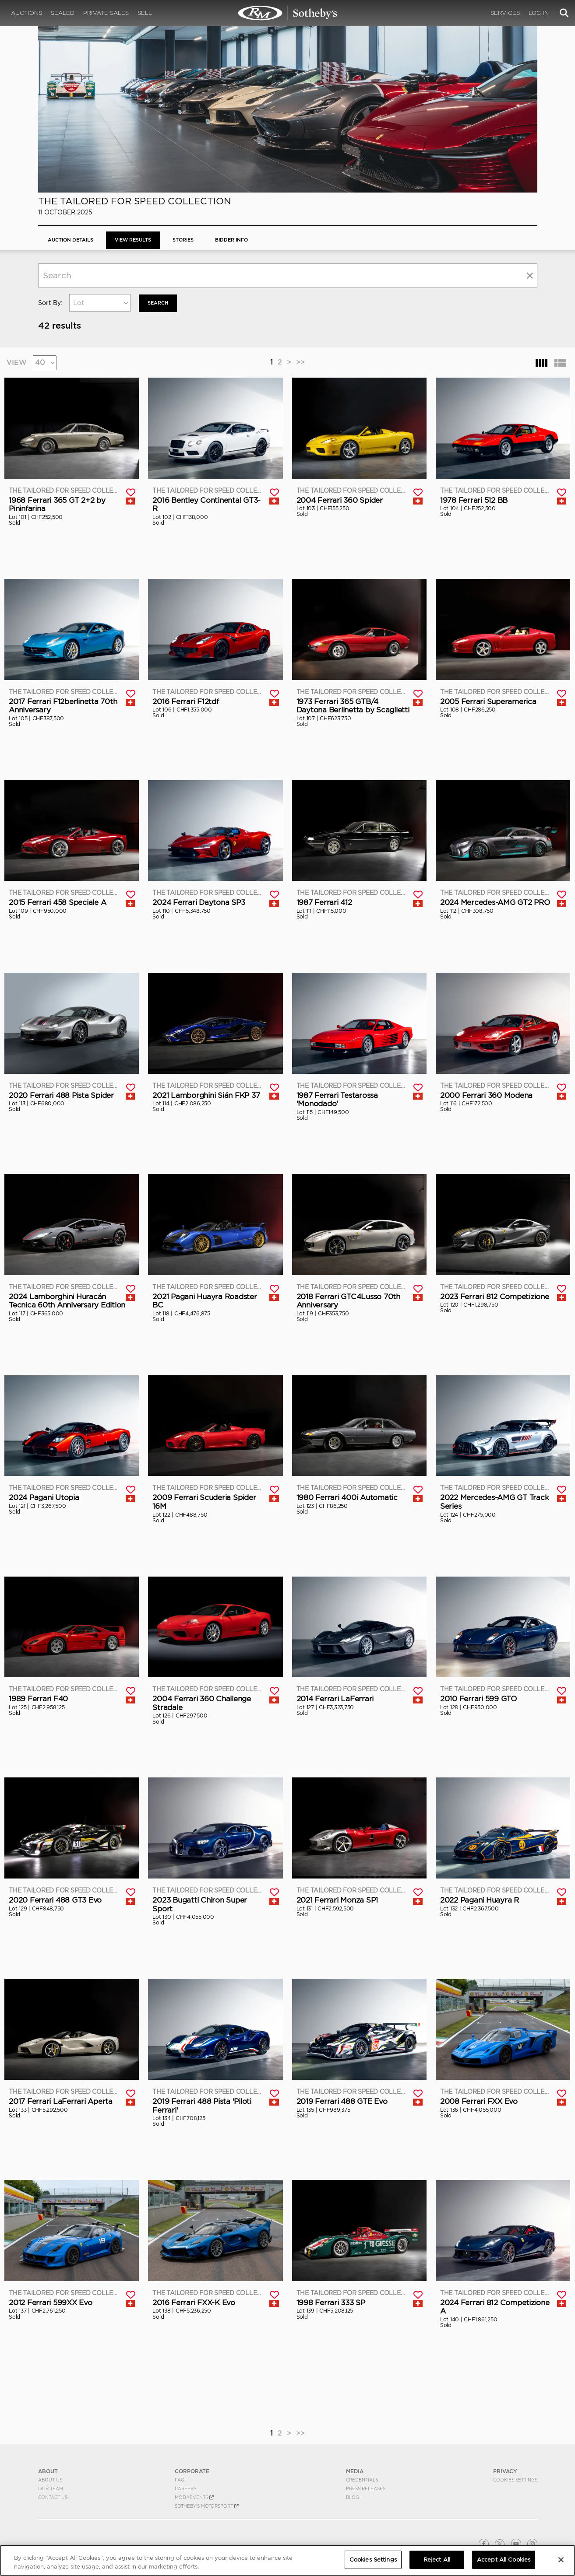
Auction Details (73, 240)
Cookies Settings (515, 2479)
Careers (185, 2488)
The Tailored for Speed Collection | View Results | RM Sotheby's (287, 13)
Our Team (50, 2488)
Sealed (62, 13)
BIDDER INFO (245, 240)
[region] (287, 2560)
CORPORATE (192, 2470)
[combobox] (100, 303)
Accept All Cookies (503, 2559)
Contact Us (52, 2496)
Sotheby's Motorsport (207, 2505)
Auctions (26, 13)
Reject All (436, 2559)
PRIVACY (505, 2470)
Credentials (362, 2479)
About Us (50, 2479)
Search (159, 302)
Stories (194, 240)
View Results (139, 240)
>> (300, 361)
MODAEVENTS (194, 2496)
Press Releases (365, 2488)
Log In (539, 13)
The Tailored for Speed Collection (134, 201)
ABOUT (48, 2470)
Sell (145, 13)
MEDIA (354, 2470)
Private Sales (106, 13)
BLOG (352, 2496)
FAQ (180, 2479)
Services (505, 13)
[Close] (561, 2559)
